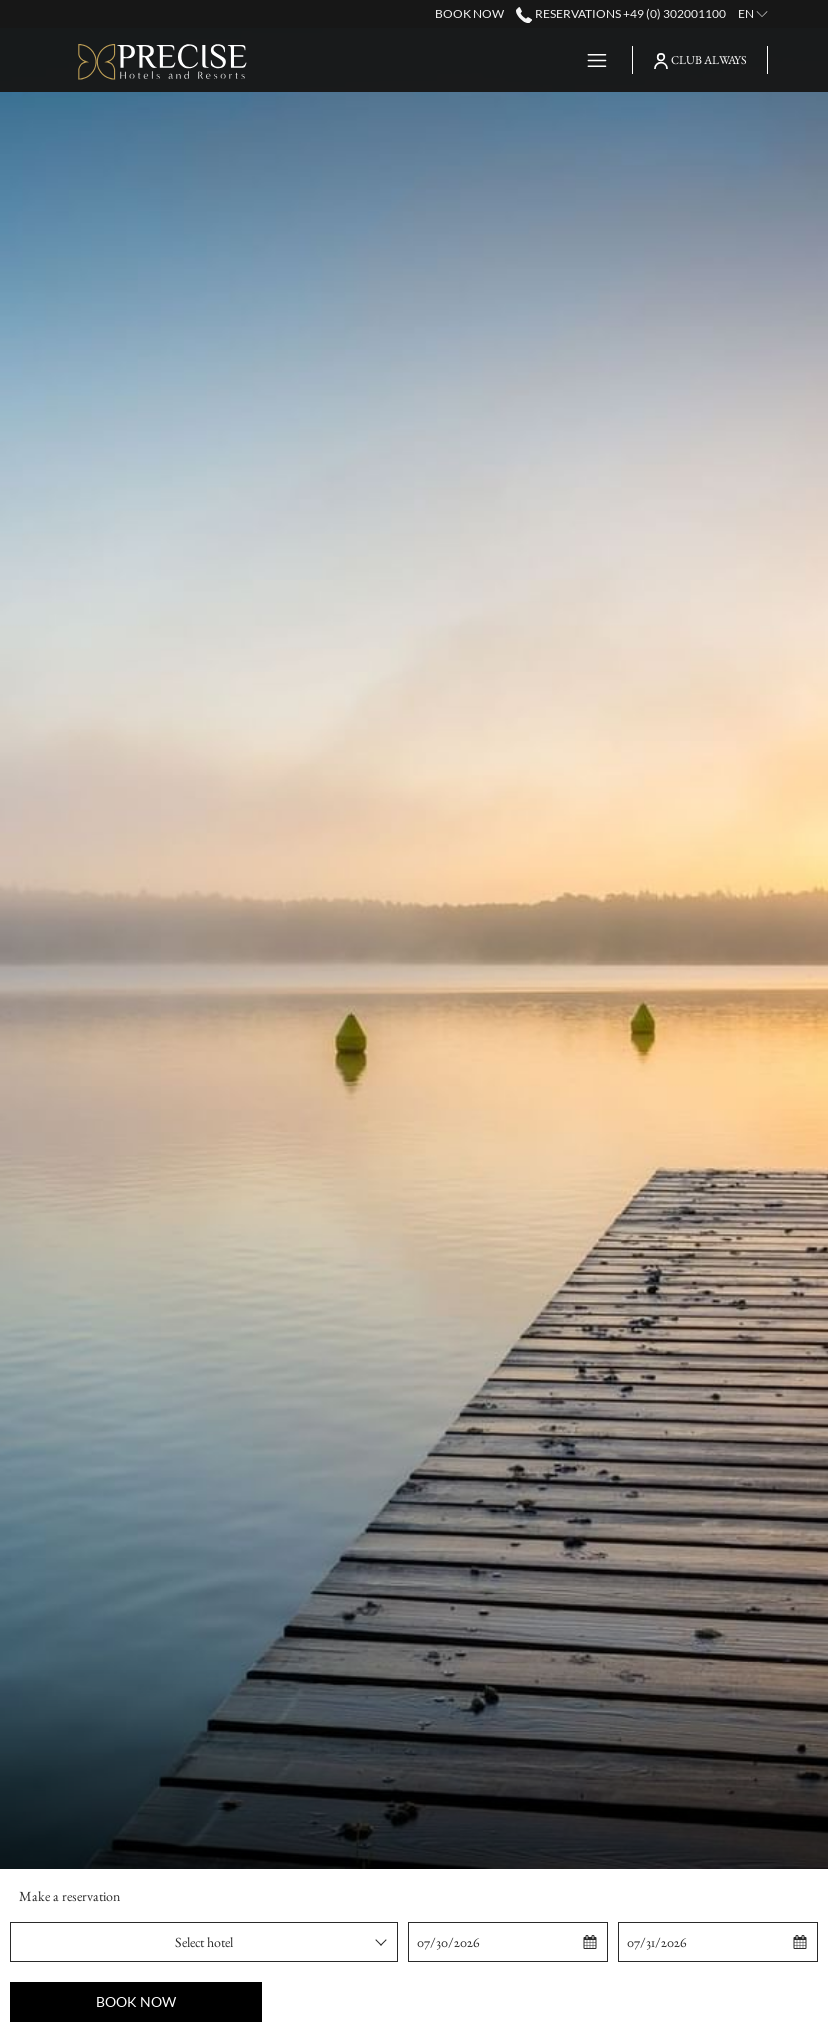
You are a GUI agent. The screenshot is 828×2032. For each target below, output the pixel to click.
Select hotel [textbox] (204, 1942)
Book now (136, 2001)
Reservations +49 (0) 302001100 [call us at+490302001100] (620, 13)
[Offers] (529, 60)
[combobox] (204, 1942)
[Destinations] (427, 60)
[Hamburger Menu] (589, 60)
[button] (508, 1942)
